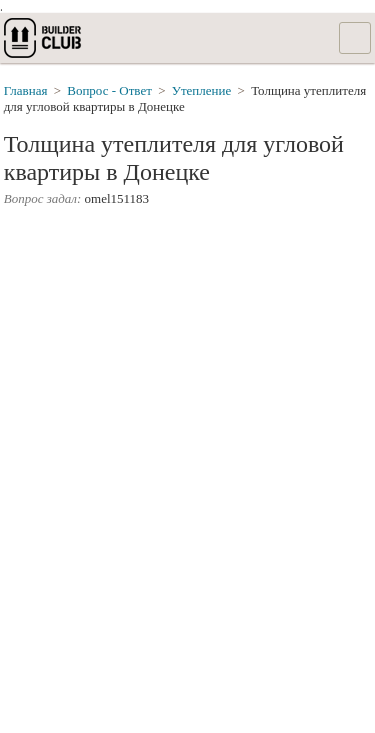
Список (355, 38)
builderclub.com (44, 38)
